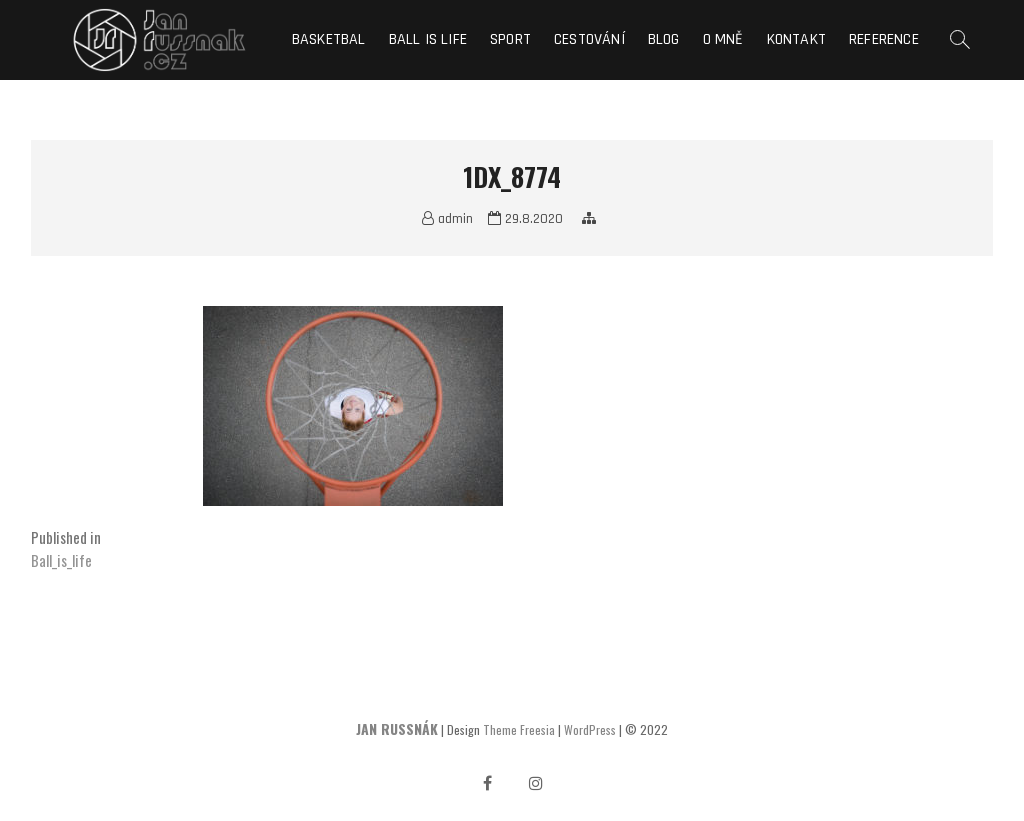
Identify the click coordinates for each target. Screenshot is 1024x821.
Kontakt (796, 39)
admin (447, 219)
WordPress (590, 729)
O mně (723, 39)
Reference (884, 39)
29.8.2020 (525, 219)
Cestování (589, 39)
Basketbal (329, 39)
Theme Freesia (519, 729)
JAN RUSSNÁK (397, 728)
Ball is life (428, 39)
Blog (664, 39)
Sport (510, 39)
